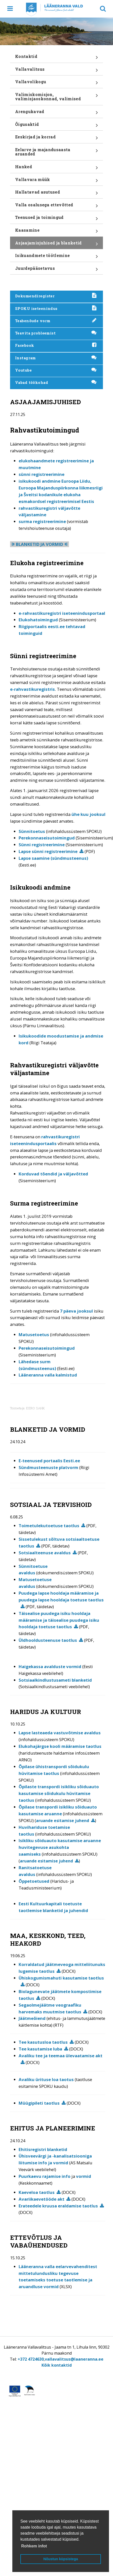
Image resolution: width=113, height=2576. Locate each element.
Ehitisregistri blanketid (43, 2149)
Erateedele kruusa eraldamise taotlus (58, 2206)
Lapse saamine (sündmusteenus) (53, 858)
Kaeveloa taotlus (37, 2192)
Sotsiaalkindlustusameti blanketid (55, 1680)
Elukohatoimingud (38, 620)
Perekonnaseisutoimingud (47, 838)
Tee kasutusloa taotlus (43, 2042)
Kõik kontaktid (57, 2365)
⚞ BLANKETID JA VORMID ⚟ (39, 544)
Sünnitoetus (32, 831)
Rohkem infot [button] (34, 2546)
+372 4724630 (31, 2359)
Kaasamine (56, 231)
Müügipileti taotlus (39, 2103)
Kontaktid (56, 58)
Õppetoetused (34, 1881)
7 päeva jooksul (76, 1311)
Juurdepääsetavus (56, 270)
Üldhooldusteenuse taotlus (48, 1640)
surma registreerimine (42, 521)
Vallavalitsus (56, 70)
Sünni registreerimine (42, 844)
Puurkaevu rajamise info (44, 2176)
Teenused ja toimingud (56, 219)
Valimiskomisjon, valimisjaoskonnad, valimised (56, 98)
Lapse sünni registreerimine (48, 851)
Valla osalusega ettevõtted (56, 206)
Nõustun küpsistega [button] (60, 2559)
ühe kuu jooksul (88, 814)
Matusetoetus (34, 1334)
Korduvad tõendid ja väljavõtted (53, 1174)
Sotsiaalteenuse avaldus (45, 1553)
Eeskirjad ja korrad (56, 138)
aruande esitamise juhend (62, 1820)
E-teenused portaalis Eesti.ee (49, 1461)
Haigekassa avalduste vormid (50, 1666)
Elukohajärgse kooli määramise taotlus (60, 1746)
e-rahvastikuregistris (32, 689)
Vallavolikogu (56, 83)
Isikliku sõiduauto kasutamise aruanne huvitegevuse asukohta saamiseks (60, 1847)
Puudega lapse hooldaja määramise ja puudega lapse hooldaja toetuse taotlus (61, 1596)
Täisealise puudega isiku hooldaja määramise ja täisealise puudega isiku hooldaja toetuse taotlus (59, 1620)
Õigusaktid (56, 126)
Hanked (56, 168)
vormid (83, 2176)
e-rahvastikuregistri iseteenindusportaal (62, 613)
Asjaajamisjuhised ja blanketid (56, 244)
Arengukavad (56, 113)
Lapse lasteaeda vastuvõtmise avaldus (60, 1733)
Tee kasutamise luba (40, 2049)
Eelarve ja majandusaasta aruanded (56, 153)
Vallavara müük (56, 181)
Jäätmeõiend (32, 2018)
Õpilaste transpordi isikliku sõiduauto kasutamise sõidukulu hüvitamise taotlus (59, 1793)
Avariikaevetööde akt (41, 2199)
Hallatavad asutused (56, 193)
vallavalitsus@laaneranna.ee (74, 2359)
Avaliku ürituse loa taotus (46, 2079)
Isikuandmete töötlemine (56, 257)
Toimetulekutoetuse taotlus (49, 1525)
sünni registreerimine (41, 474)
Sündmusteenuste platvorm (48, 1467)
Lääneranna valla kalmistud (48, 1375)
